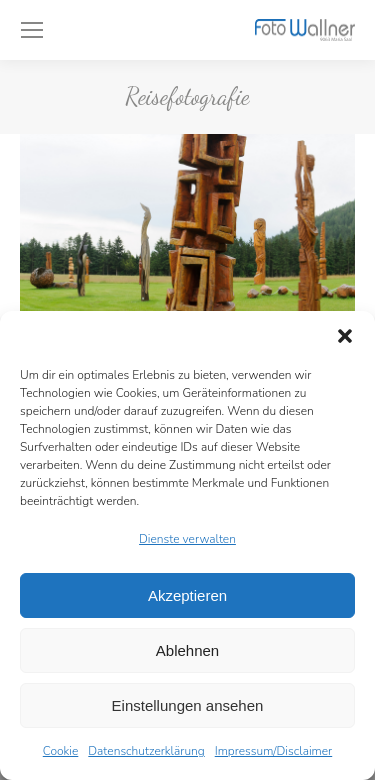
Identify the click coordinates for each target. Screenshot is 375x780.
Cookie (61, 751)
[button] (345, 336)
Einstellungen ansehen (188, 705)
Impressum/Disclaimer (274, 751)
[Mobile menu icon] (32, 30)
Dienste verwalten (187, 539)
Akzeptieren (187, 595)
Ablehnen (187, 650)
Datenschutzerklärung (146, 751)
